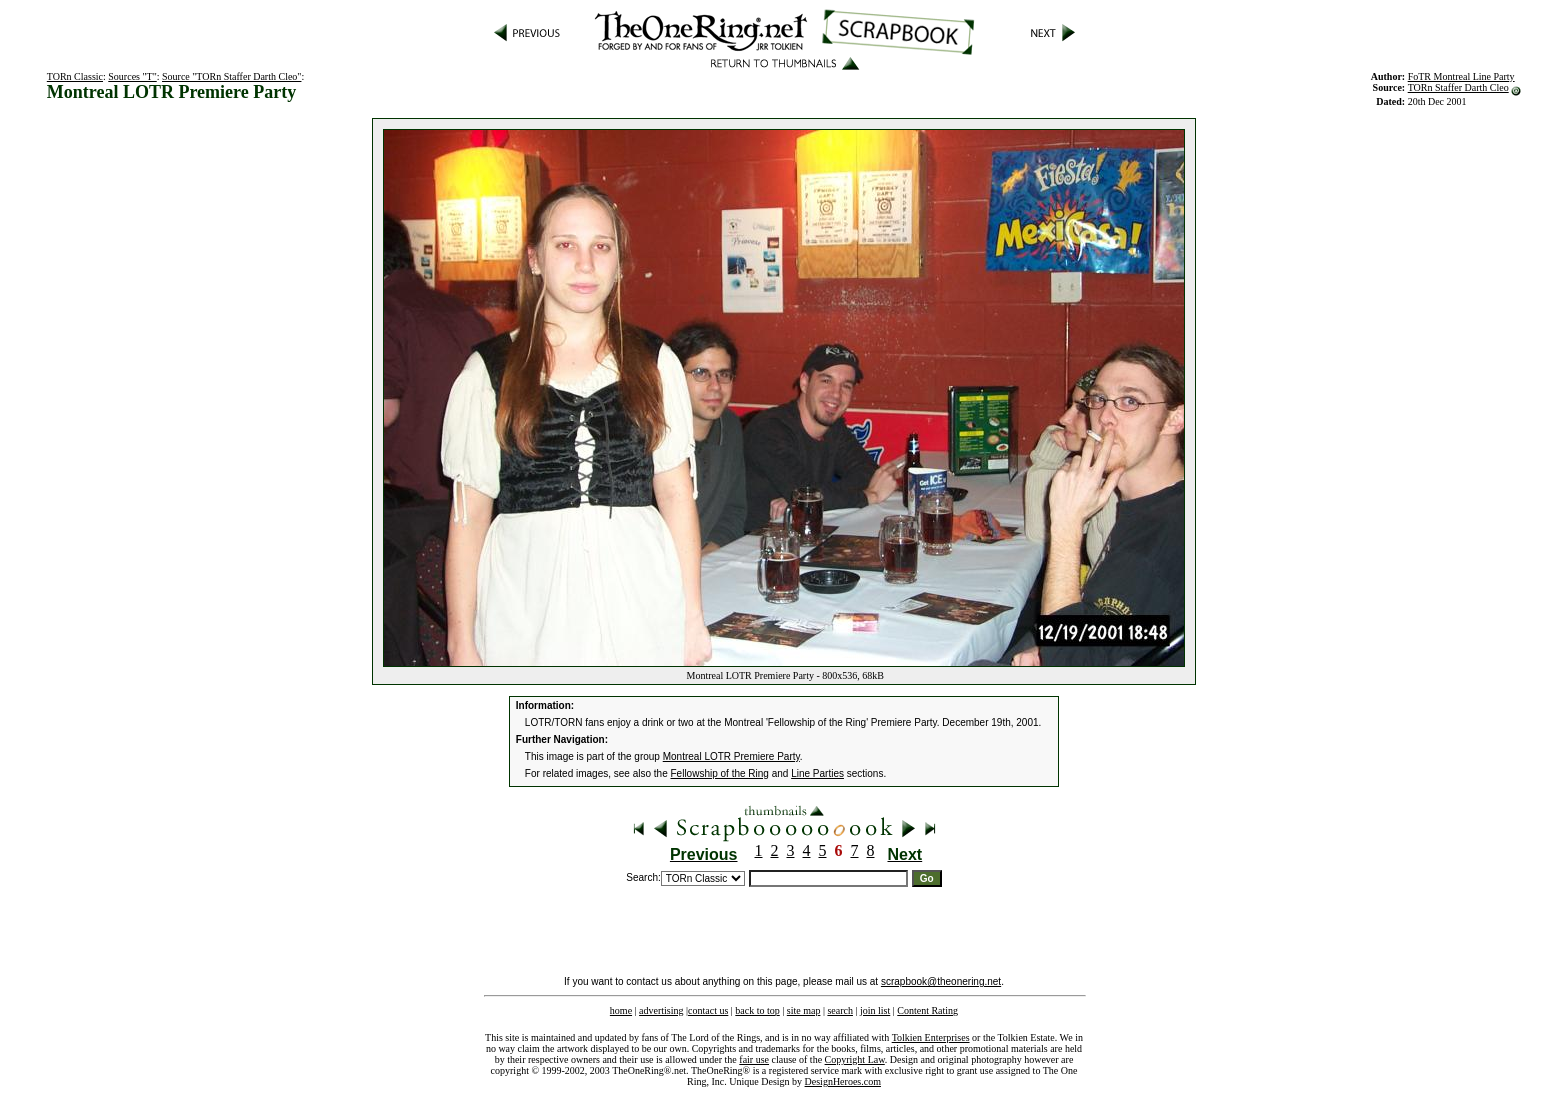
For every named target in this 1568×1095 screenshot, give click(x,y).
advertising (661, 1010)
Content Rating (927, 1010)
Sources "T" (132, 76)
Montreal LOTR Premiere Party (731, 756)
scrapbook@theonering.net (941, 981)
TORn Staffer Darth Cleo (1458, 87)
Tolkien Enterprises (931, 1037)
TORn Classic (75, 76)
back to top (757, 1010)
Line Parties (817, 773)
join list (875, 1010)
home (621, 1010)
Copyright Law (855, 1059)
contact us (708, 1010)
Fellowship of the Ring (720, 773)
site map (804, 1010)
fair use (754, 1059)
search (840, 1010)
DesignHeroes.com (843, 1081)
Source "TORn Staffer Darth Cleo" (231, 76)
